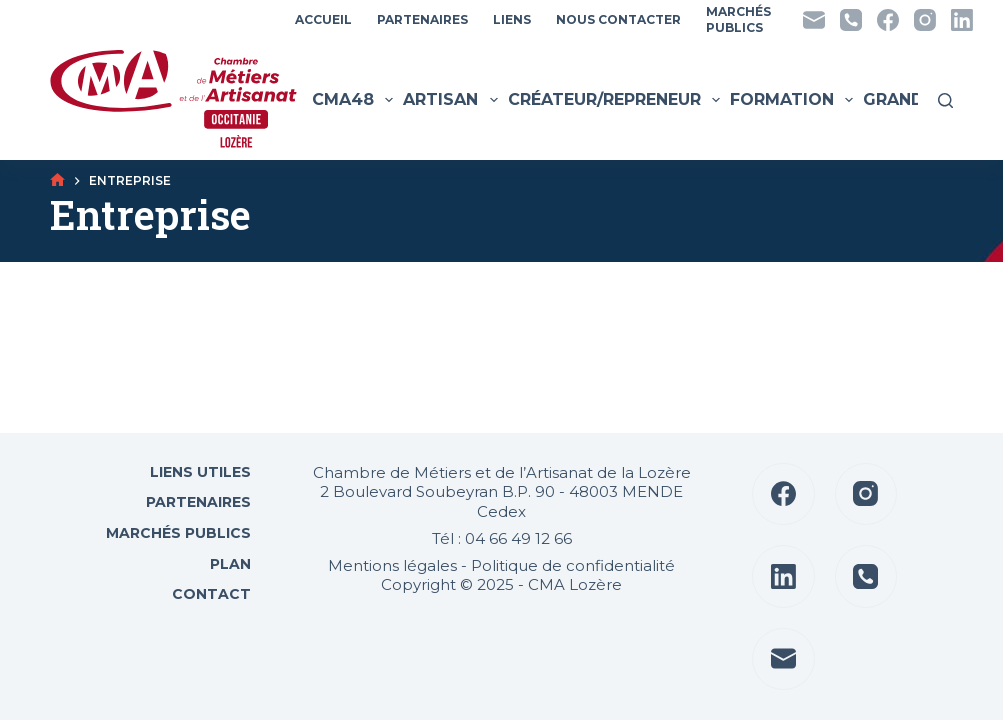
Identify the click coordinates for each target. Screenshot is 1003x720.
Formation (794, 100)
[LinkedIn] (962, 20)
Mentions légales (392, 565)
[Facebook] (888, 20)
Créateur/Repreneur (616, 100)
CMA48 (355, 100)
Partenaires (422, 19)
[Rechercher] (945, 100)
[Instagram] (925, 20)
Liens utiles (198, 472)
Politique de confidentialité (573, 565)
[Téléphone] (851, 20)
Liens (512, 19)
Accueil (323, 19)
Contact (209, 594)
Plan (228, 564)
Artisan (452, 100)
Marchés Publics (178, 533)
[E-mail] (814, 20)
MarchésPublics (738, 19)
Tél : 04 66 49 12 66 (502, 538)
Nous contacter (618, 19)
